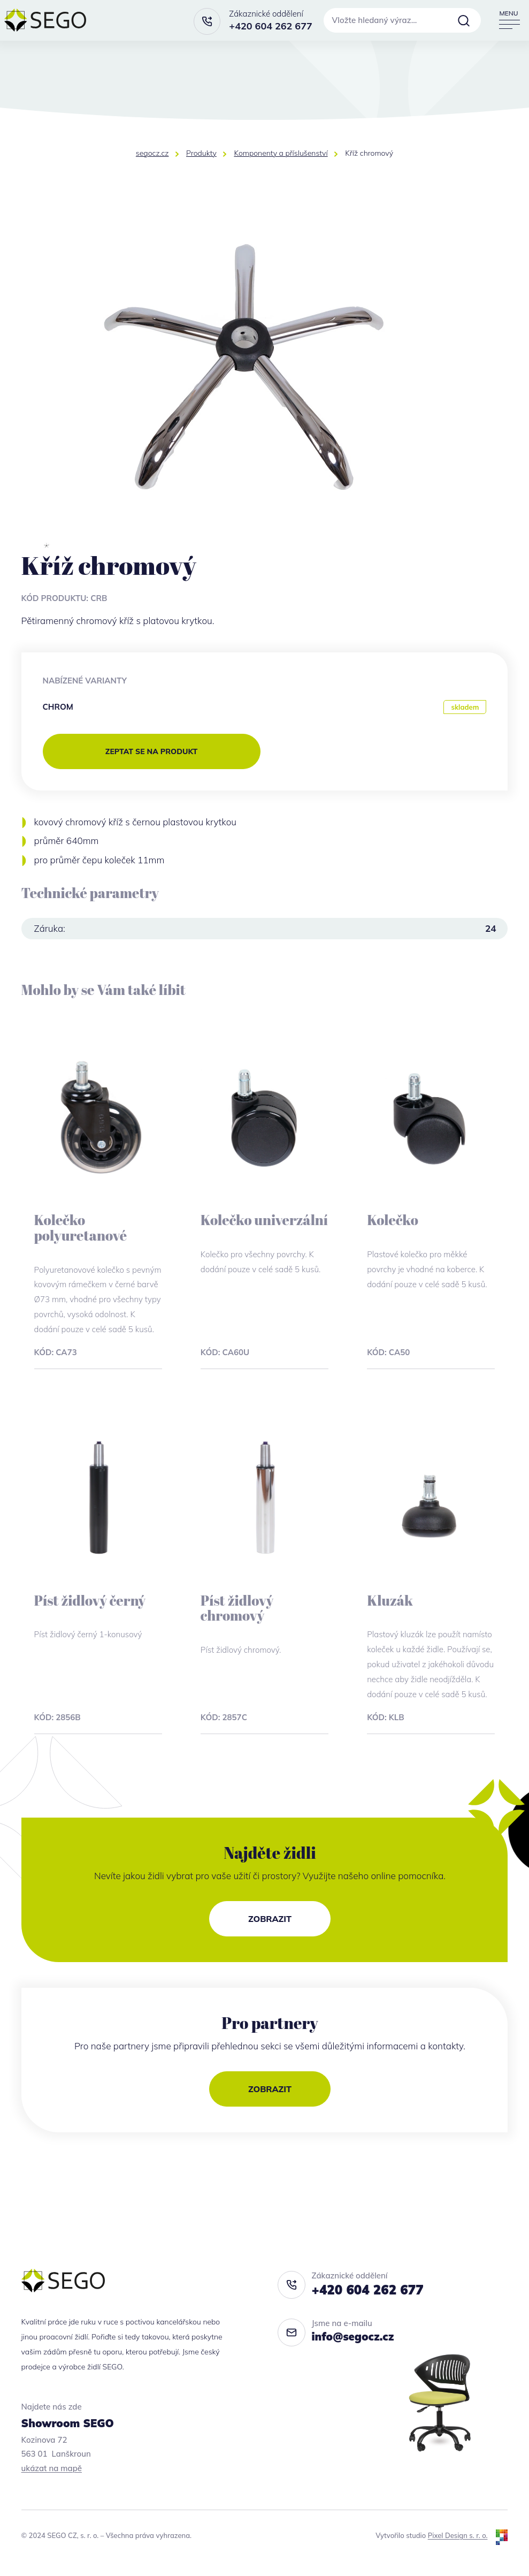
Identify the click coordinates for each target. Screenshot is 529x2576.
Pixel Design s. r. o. (458, 2535)
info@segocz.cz (353, 2336)
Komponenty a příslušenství (280, 153)
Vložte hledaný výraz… (374, 20)
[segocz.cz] (45, 20)
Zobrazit (270, 1918)
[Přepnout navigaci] (509, 20)
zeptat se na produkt (151, 751)
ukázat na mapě (51, 2468)
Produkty (201, 153)
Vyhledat (464, 20)
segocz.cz (152, 153)
